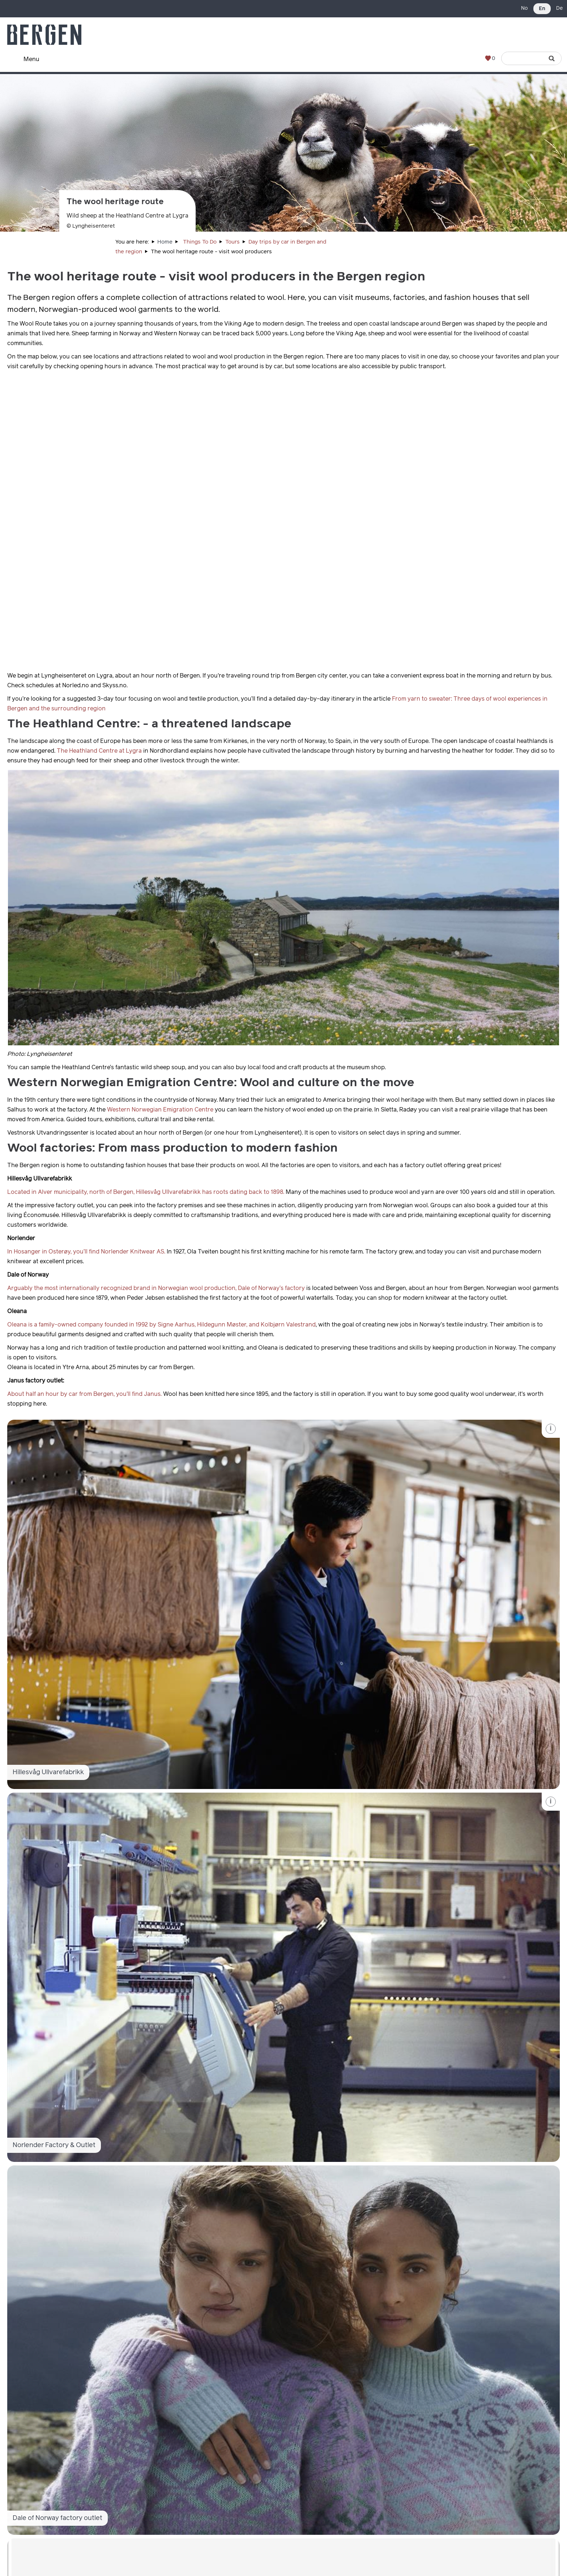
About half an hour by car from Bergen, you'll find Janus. (84, 1394)
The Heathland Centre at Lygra (99, 751)
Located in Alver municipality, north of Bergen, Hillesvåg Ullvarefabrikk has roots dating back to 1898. (145, 1192)
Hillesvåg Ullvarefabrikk (48, 1772)
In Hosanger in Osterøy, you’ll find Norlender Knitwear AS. (86, 1252)
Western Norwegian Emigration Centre (160, 1110)
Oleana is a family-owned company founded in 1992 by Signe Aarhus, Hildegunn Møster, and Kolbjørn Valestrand (161, 1325)
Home (164, 242)
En (542, 8)
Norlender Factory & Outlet (54, 2145)
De (559, 8)
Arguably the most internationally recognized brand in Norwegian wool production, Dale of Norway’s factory (156, 1288)
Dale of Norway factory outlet (57, 2518)
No (524, 8)
